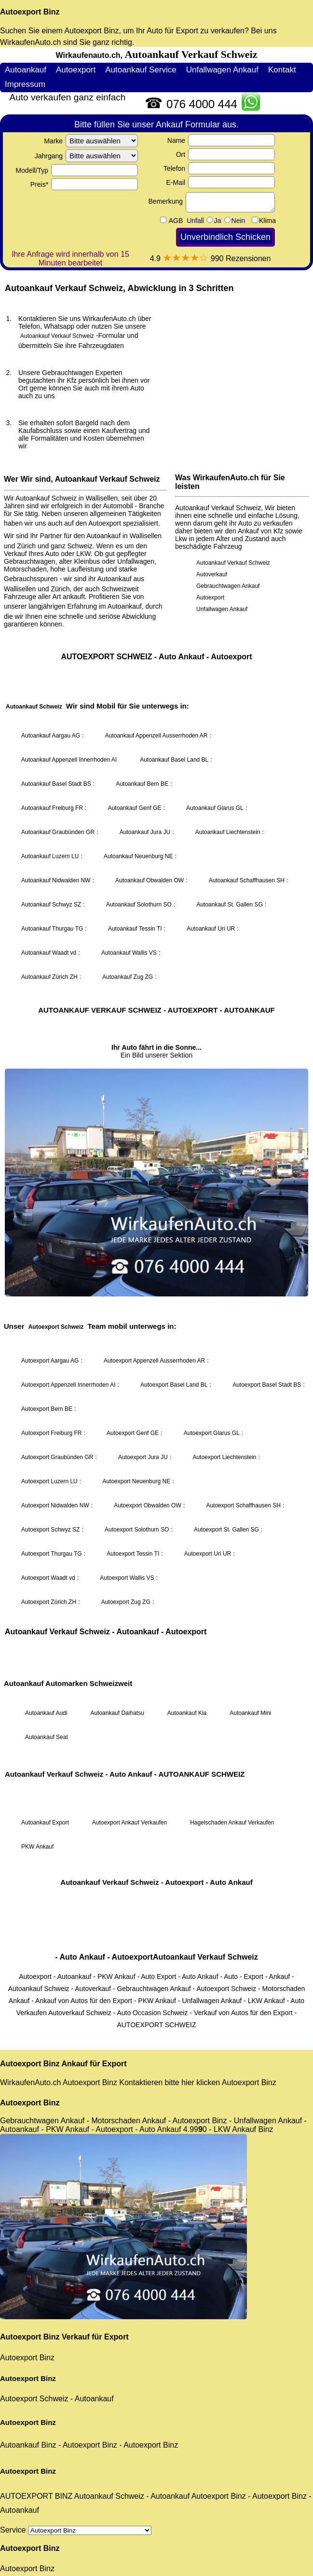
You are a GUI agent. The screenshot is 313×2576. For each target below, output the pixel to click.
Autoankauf (94, 2399)
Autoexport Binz (30, 12)
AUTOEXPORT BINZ (36, 2496)
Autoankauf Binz (28, 2445)
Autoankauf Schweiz (109, 2496)
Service (75, 2530)
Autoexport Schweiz (34, 2399)
